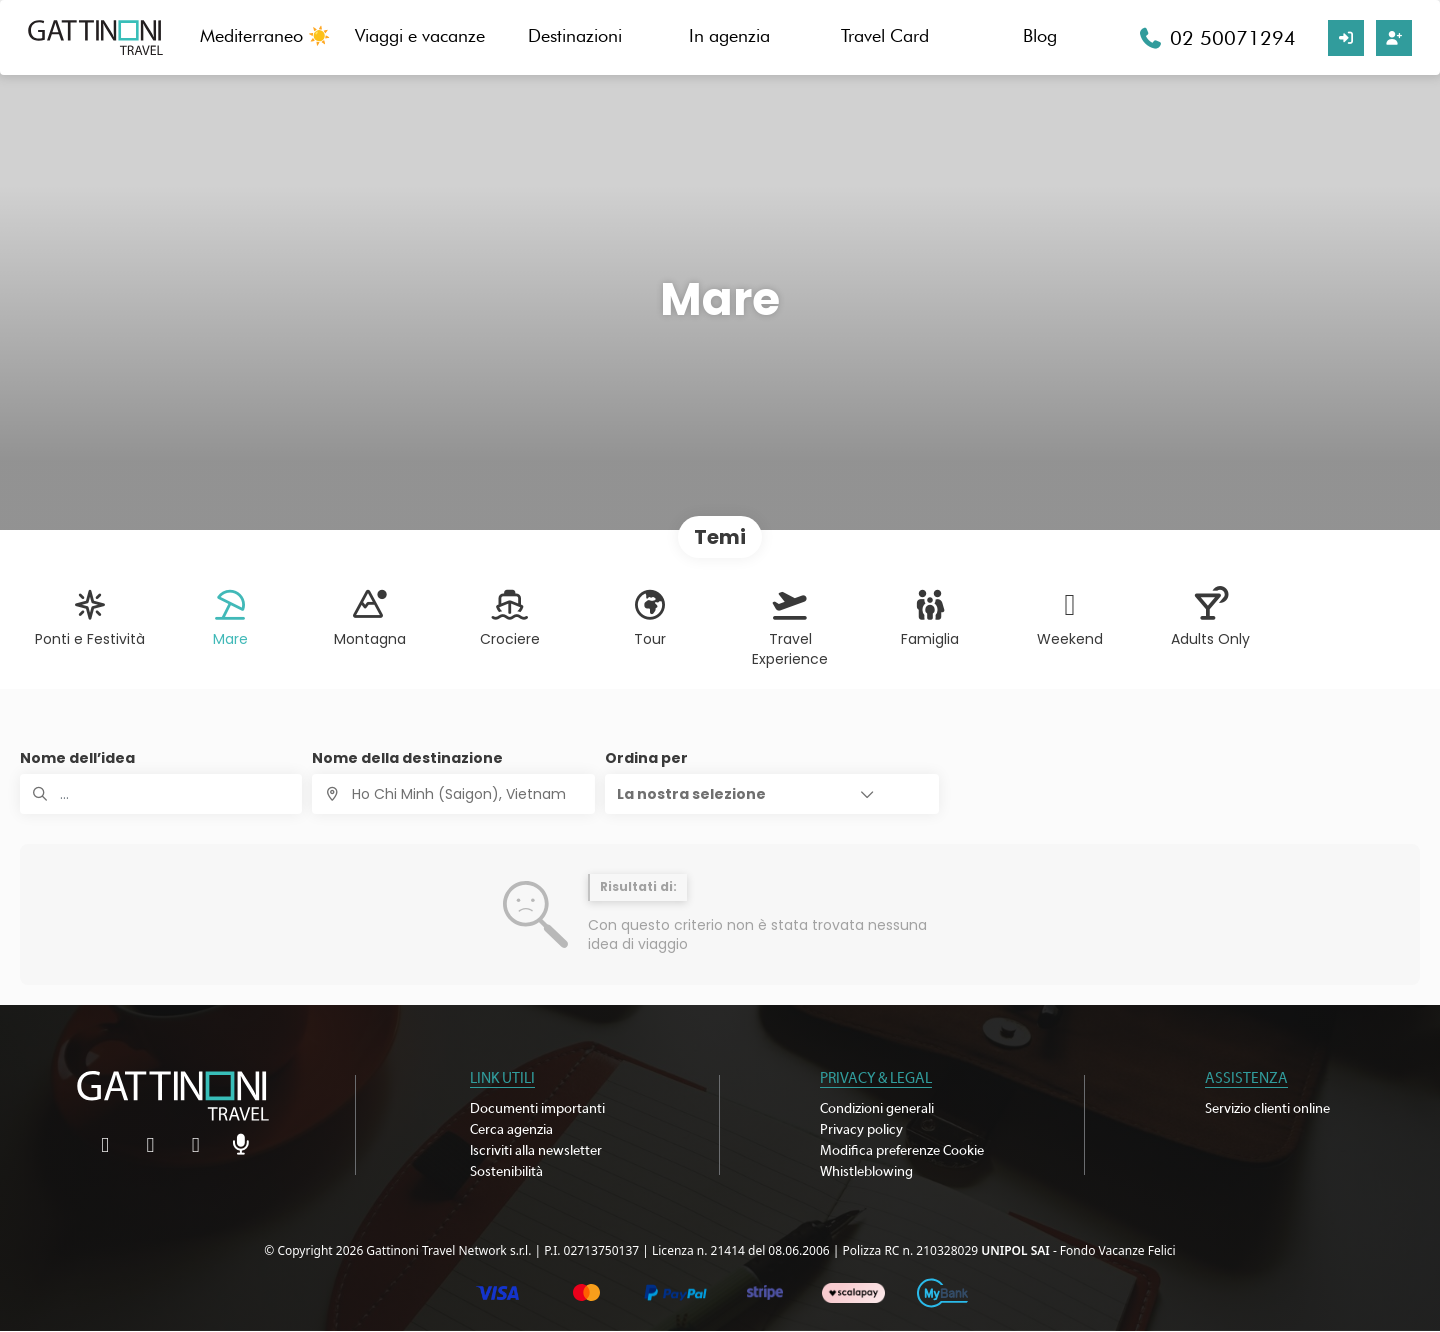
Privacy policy (861, 1130)
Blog (1040, 35)
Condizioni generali (877, 1109)
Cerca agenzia (511, 1130)
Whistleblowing (866, 1172)
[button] (772, 794)
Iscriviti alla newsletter (536, 1151)
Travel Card (885, 35)
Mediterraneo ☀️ (265, 35)
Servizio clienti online (1267, 1109)
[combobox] (453, 794)
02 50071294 (1233, 38)
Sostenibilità (506, 1172)
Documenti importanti (537, 1109)
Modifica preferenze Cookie (902, 1151)
